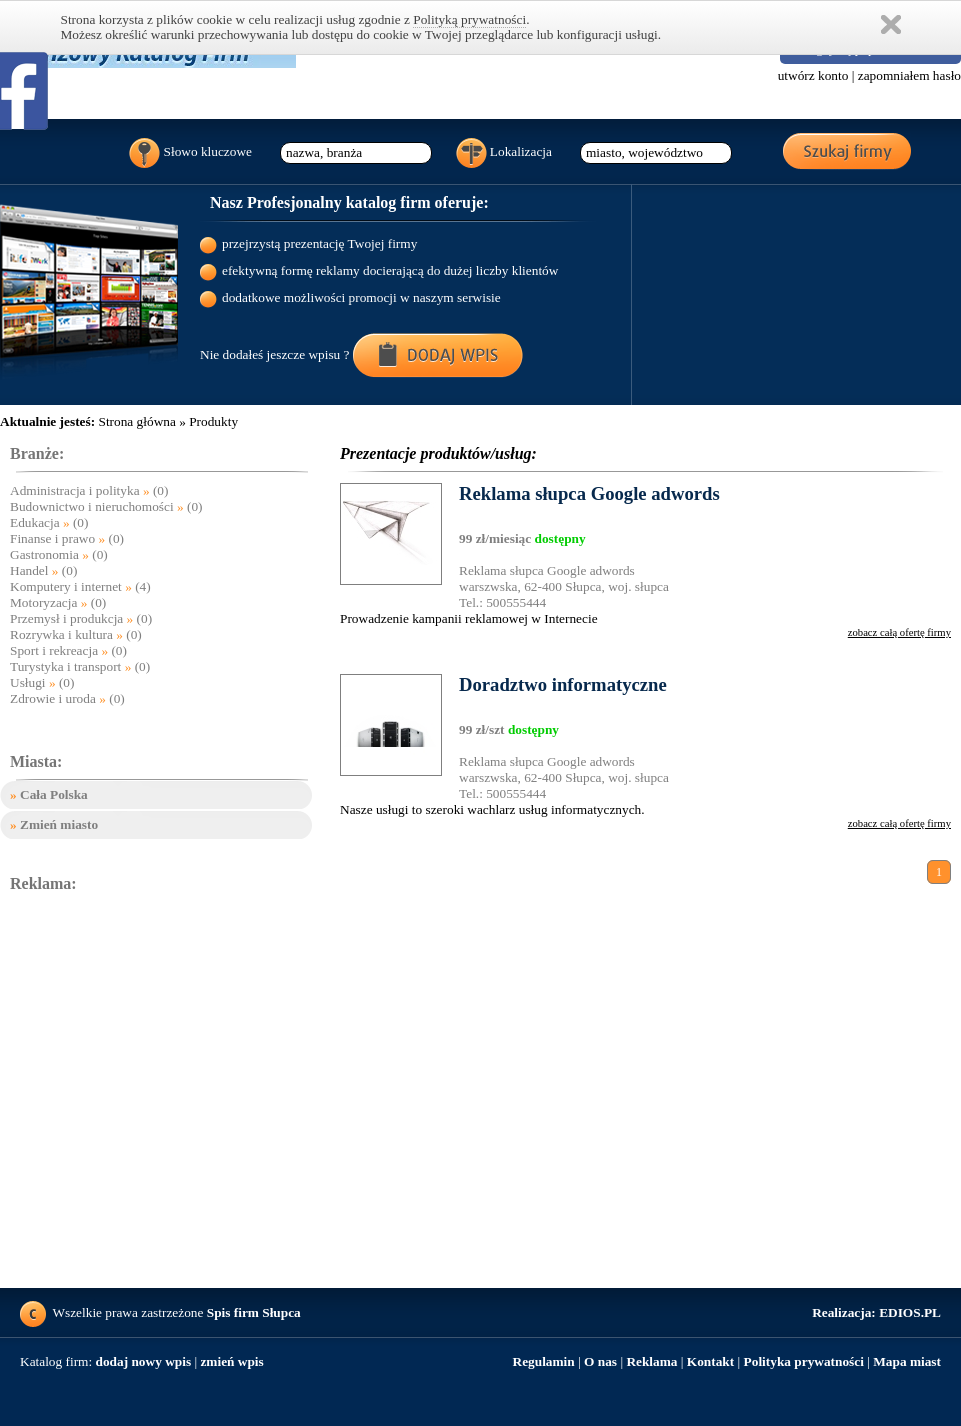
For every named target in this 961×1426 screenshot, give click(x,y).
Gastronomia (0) (59, 554)
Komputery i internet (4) (80, 586)
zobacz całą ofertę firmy (899, 632)
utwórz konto (813, 75)
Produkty (213, 421)
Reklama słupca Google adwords (589, 493)
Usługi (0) (42, 682)
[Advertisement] (187, 1090)
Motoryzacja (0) (58, 602)
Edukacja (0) (49, 522)
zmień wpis (231, 1361)
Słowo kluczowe (190, 153)
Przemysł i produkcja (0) (81, 618)
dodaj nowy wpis (144, 1361)
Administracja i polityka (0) (89, 490)
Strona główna (136, 421)
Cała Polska (49, 794)
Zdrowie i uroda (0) (67, 698)
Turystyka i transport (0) (80, 666)
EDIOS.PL (876, 1312)
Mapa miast (907, 1361)
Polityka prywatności (804, 1361)
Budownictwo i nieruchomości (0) (106, 506)
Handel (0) (43, 570)
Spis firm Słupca (254, 1312)
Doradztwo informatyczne (563, 684)
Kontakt (710, 1361)
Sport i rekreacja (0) (68, 650)
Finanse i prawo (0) (67, 538)
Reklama (651, 1361)
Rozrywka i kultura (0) (76, 634)
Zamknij (891, 24)
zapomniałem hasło (909, 75)
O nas (600, 1361)
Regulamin (544, 1361)
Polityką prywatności (469, 19)
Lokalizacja (504, 153)
